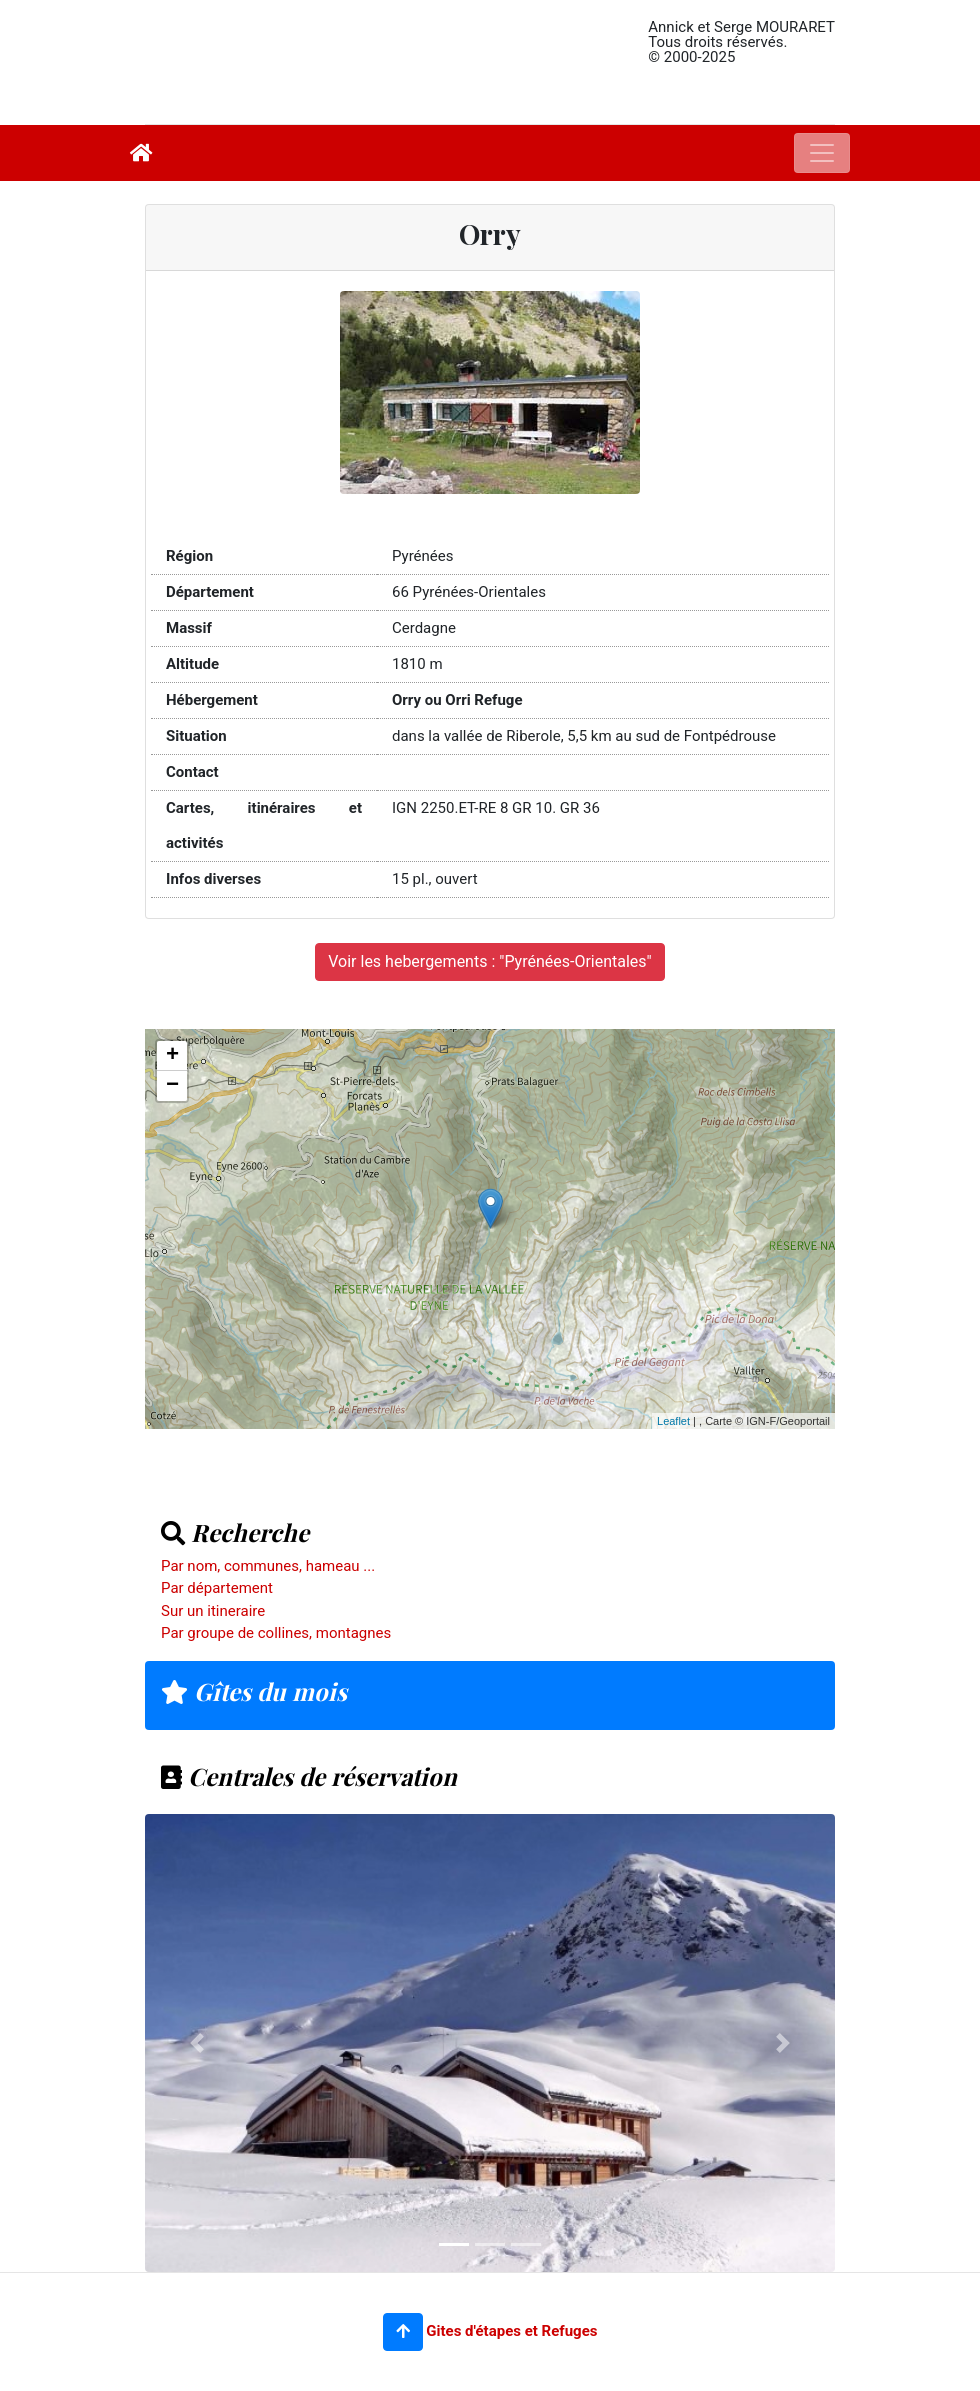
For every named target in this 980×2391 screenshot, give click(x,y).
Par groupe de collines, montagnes (276, 1633)
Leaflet (673, 1421)
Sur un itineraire (213, 1611)
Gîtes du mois (254, 1691)
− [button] (172, 1086)
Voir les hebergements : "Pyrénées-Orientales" (489, 961)
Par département (217, 1588)
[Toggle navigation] (822, 153)
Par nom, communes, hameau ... (268, 1566)
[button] (403, 2332)
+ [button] (172, 1056)
